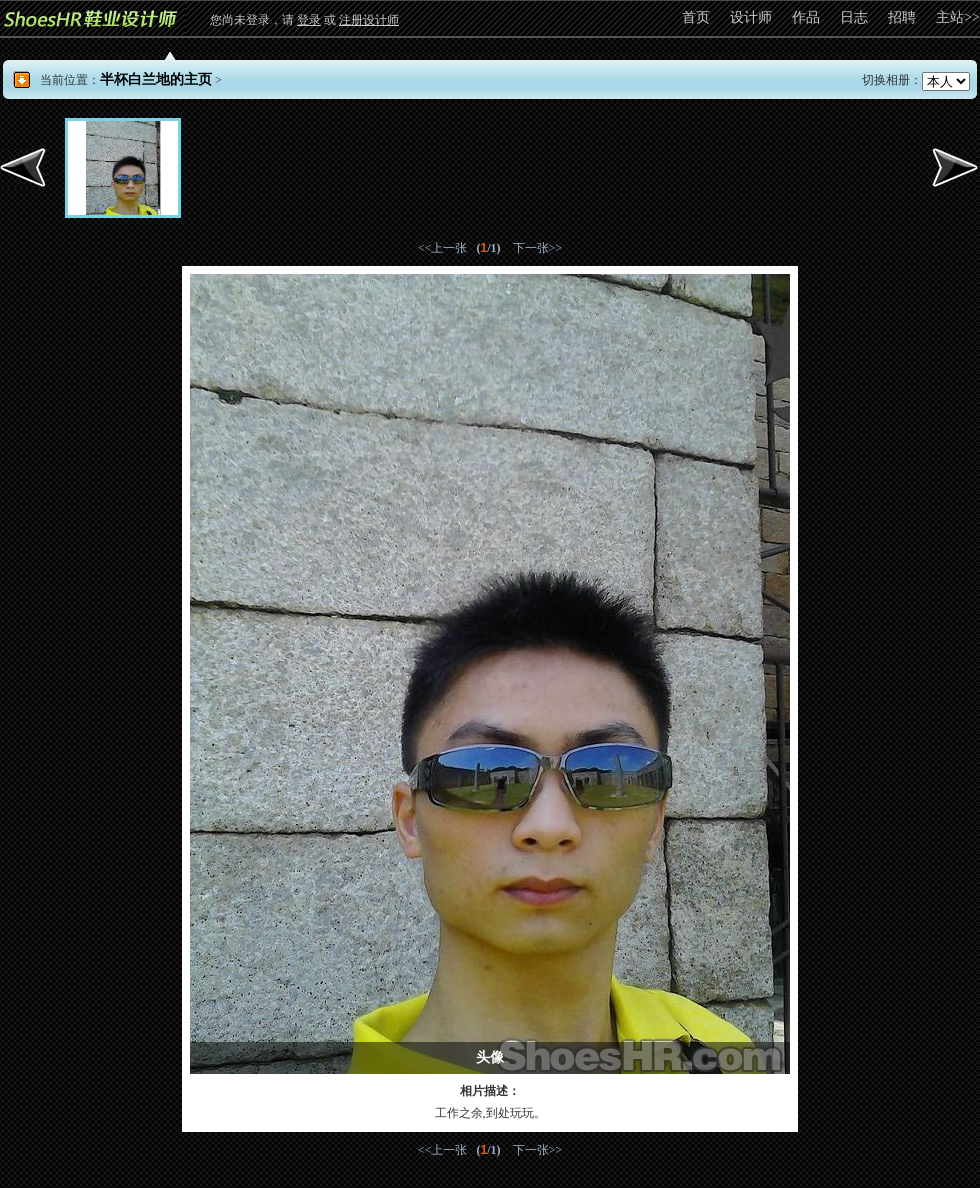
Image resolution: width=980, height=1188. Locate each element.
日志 (854, 17)
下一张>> (538, 248)
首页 (696, 17)
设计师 (751, 17)
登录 (309, 20)
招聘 (902, 17)
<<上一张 (443, 248)
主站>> (958, 17)
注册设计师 (369, 20)
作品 (806, 17)
